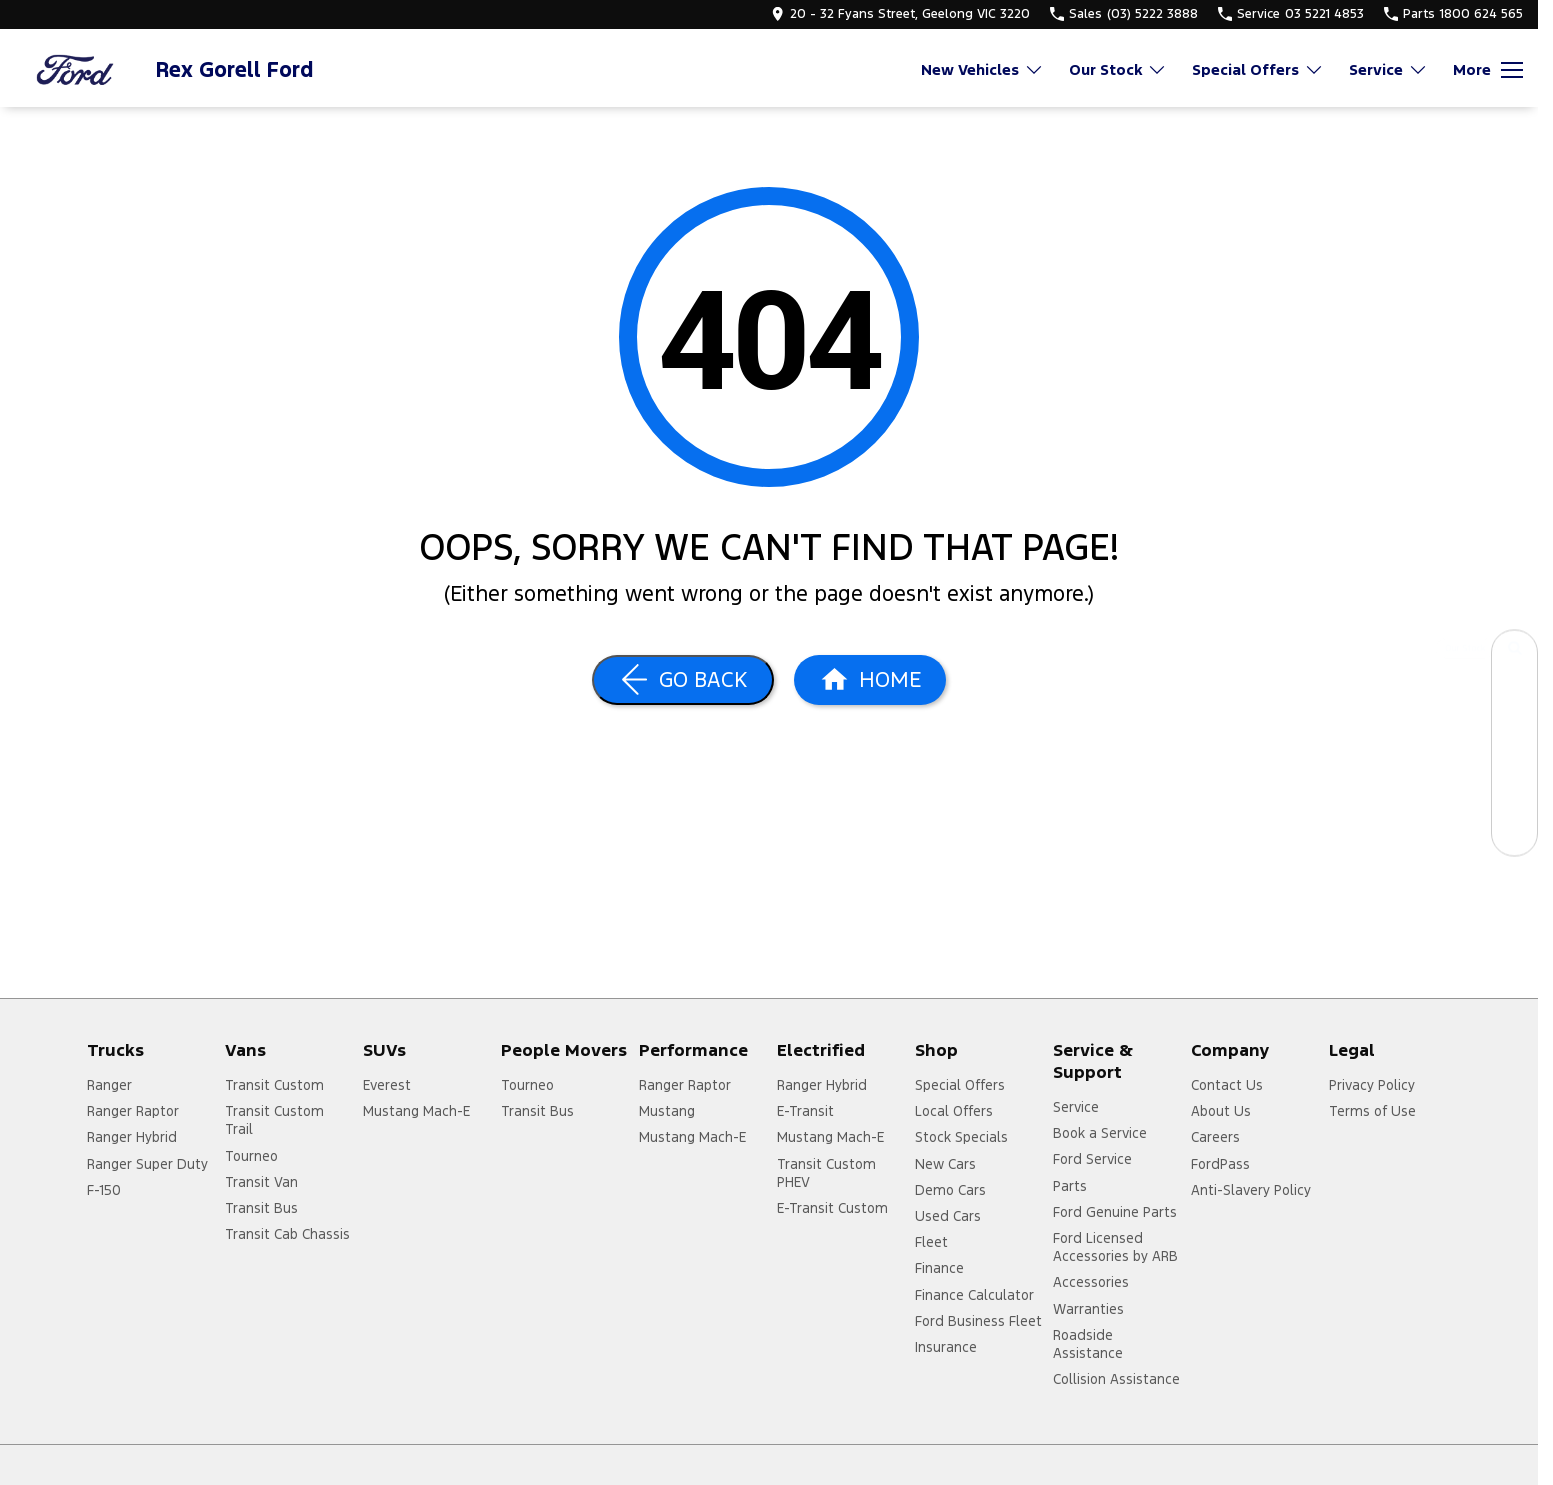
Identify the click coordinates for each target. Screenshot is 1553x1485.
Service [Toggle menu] (1388, 69)
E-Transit (805, 1111)
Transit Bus (261, 1208)
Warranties (1088, 1309)
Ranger (109, 1085)
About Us (1221, 1111)
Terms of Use (1372, 1111)
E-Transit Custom (832, 1208)
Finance (939, 1268)
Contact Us (1227, 1085)
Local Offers (954, 1111)
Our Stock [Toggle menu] (1118, 69)
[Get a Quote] (1514, 787)
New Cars (945, 1164)
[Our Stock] (1514, 652)
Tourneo (251, 1156)
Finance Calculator (974, 1295)
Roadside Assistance (1088, 1344)
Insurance (946, 1347)
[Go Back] (683, 680)
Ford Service (1092, 1159)
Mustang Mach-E (416, 1111)
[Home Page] (75, 69)
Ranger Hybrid (132, 1137)
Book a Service (1100, 1133)
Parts (1070, 1186)
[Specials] (1514, 742)
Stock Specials (961, 1137)
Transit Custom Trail (274, 1120)
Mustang (667, 1111)
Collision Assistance (1116, 1379)
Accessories (1091, 1282)
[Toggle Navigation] (1488, 70)
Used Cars (948, 1216)
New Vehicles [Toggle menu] (982, 69)
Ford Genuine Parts (1115, 1212)
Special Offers (960, 1085)
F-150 (104, 1190)
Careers (1215, 1137)
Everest (387, 1085)
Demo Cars (950, 1190)
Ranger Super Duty (147, 1164)
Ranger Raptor (133, 1111)
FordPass (1220, 1164)
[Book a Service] (1514, 697)
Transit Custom (274, 1085)
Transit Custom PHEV (826, 1173)
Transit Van (261, 1182)
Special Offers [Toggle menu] (1258, 69)
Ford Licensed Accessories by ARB (1115, 1247)
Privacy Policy (1372, 1085)
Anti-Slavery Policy (1251, 1190)
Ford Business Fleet (978, 1321)
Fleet (931, 1242)
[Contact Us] (1514, 832)
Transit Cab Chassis (287, 1234)
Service (1076, 1107)
